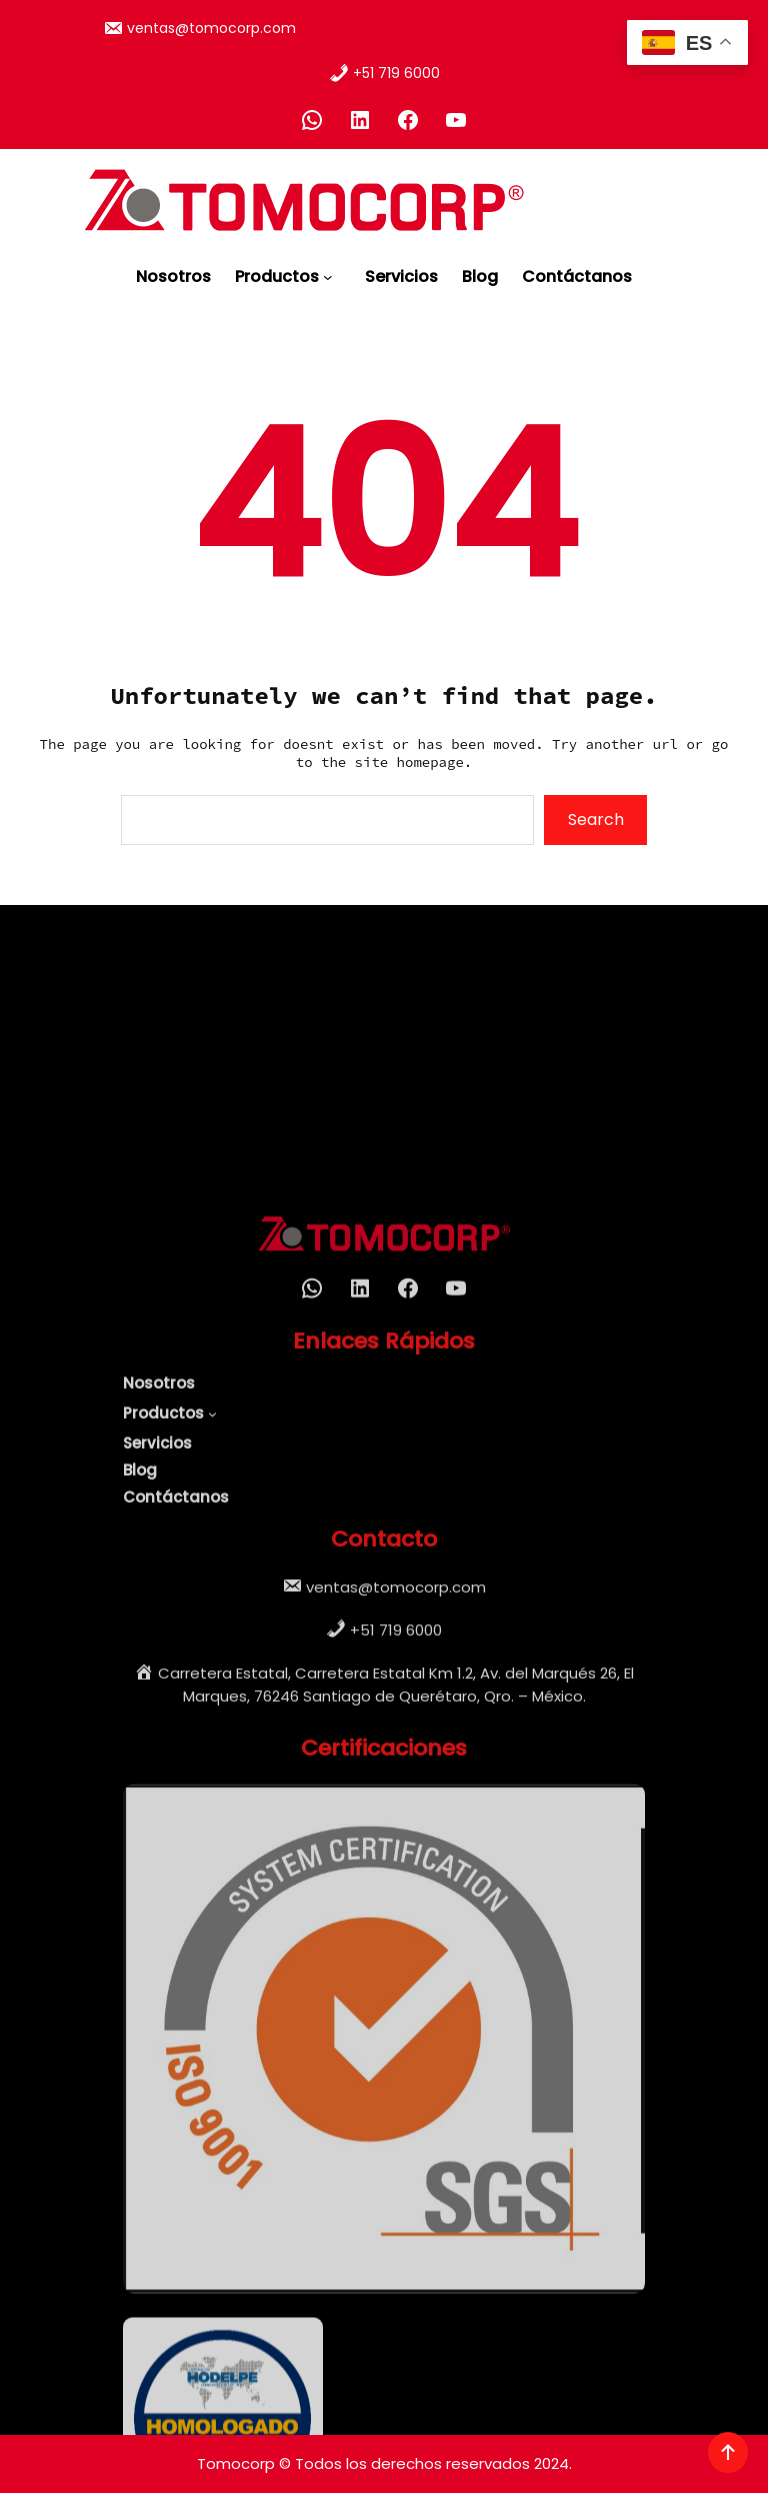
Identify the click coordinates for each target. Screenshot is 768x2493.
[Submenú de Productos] (332, 271)
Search (596, 819)
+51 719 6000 (396, 69)
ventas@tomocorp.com (211, 24)
